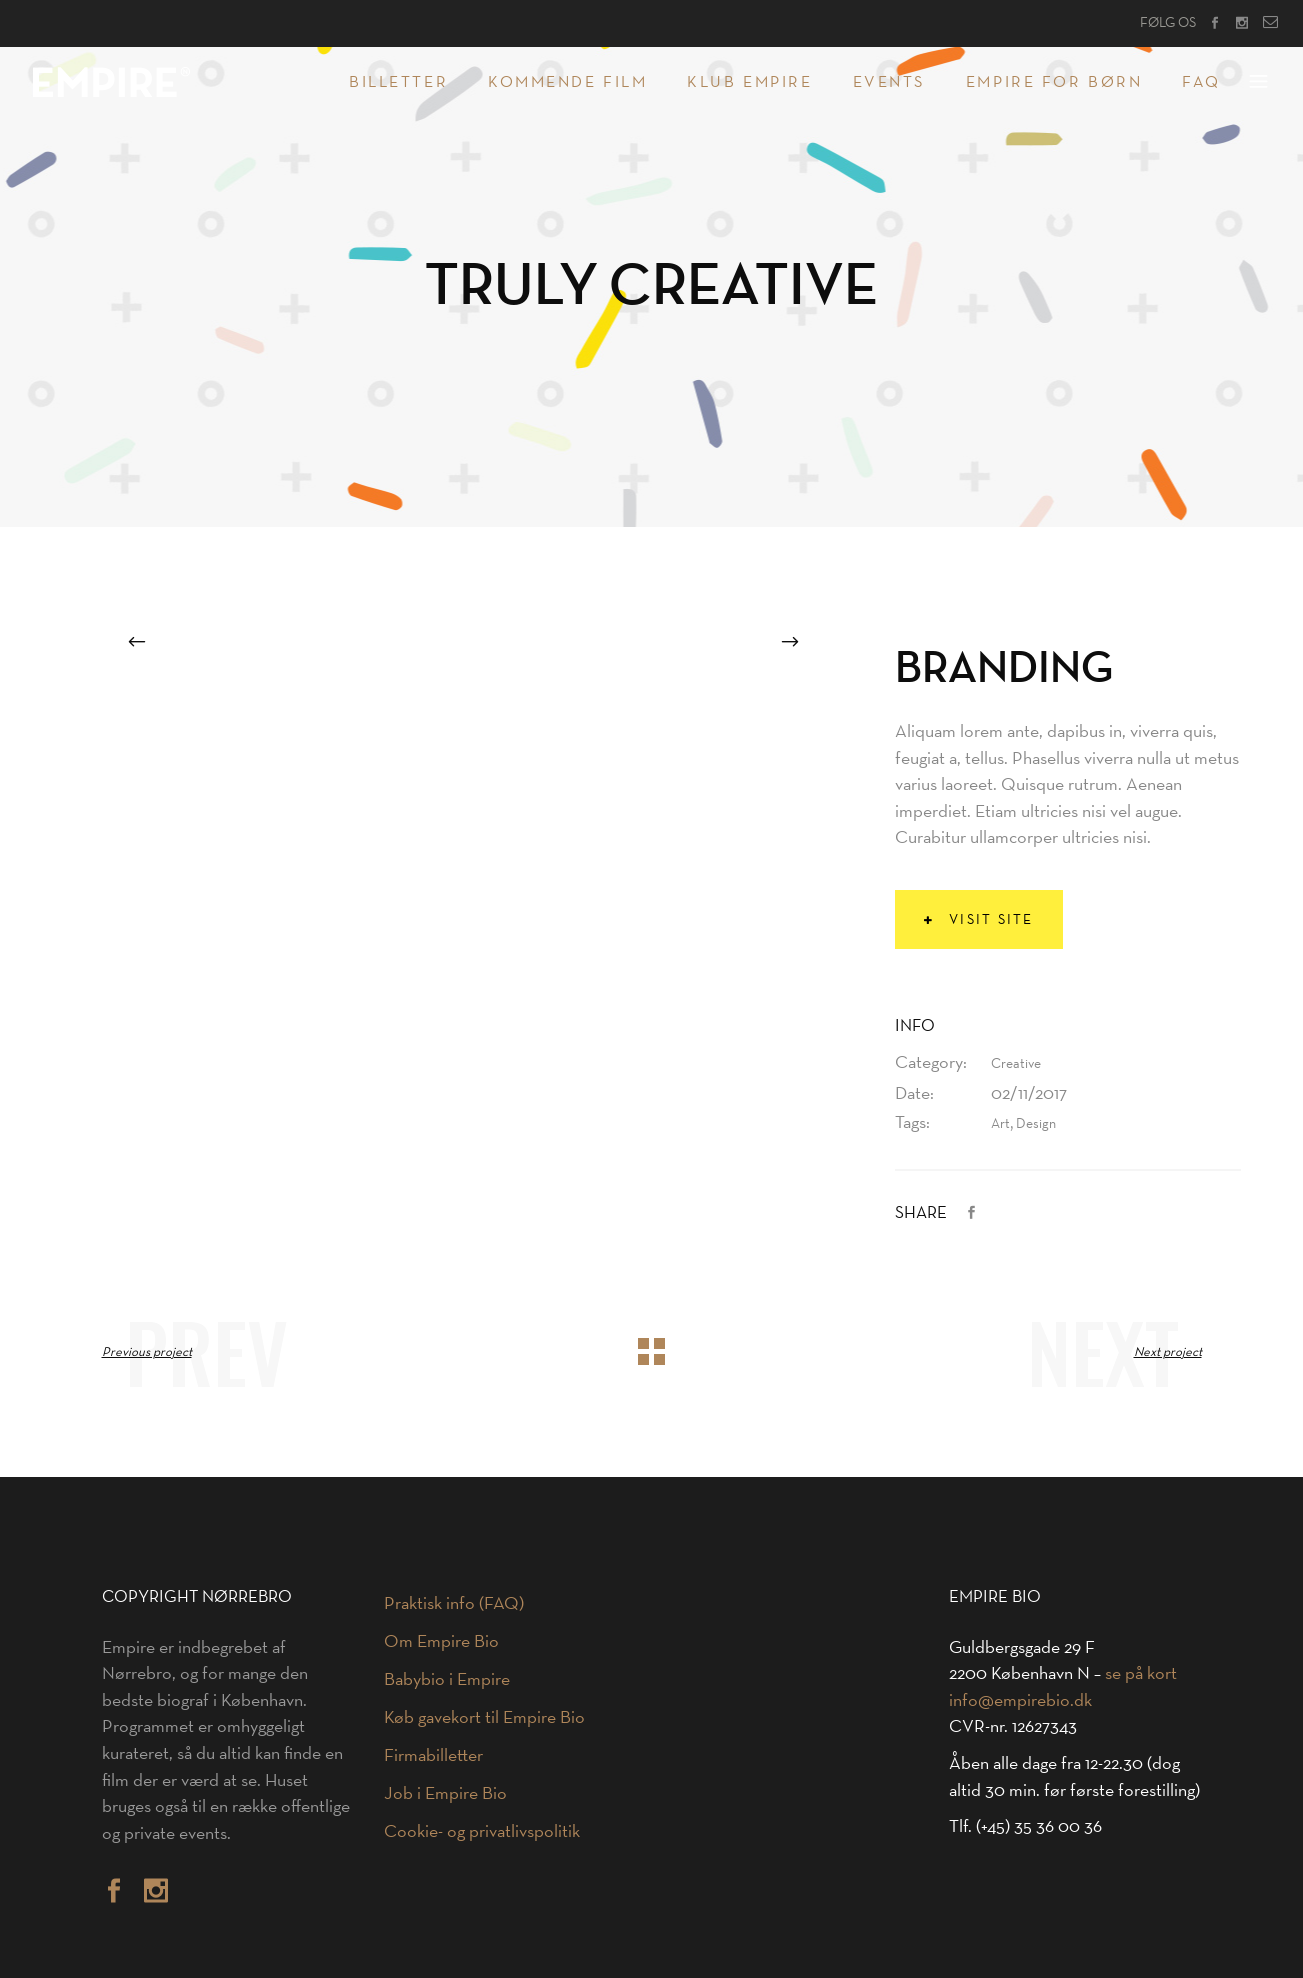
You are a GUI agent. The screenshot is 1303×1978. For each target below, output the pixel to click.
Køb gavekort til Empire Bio (484, 1717)
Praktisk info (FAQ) (454, 1603)
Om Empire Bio (441, 1641)
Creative (1016, 1063)
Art (1000, 1123)
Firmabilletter (433, 1755)
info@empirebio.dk (1020, 1700)
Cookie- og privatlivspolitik (482, 1831)
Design (1036, 1123)
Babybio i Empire (447, 1679)
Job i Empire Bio (445, 1793)
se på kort (1141, 1673)
